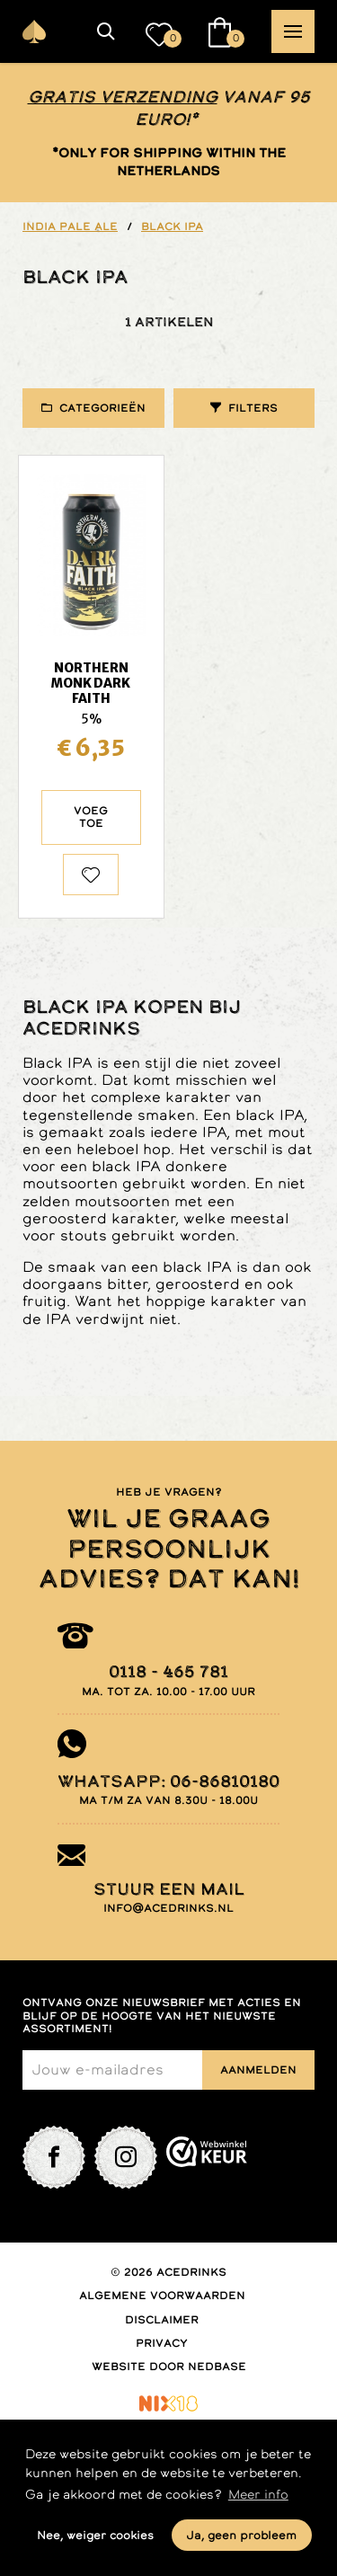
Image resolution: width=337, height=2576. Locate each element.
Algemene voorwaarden (162, 2295)
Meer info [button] (258, 2494)
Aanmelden (258, 2070)
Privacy (162, 2343)
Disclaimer (162, 2320)
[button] (106, 31)
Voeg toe (91, 817)
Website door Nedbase (169, 2366)
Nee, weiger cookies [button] (95, 2535)
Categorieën (102, 408)
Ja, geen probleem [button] (241, 2535)
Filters (253, 408)
